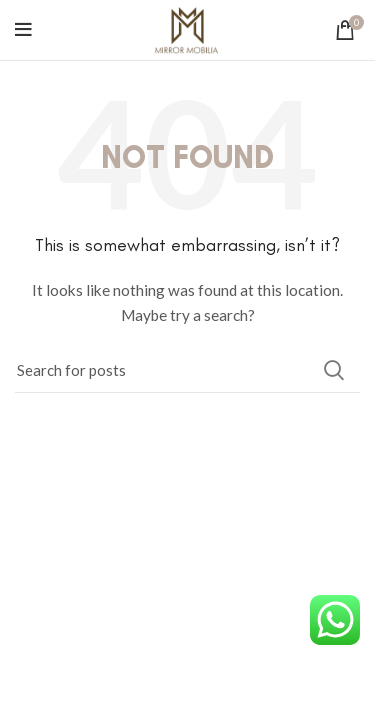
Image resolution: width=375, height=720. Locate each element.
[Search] (187, 370)
